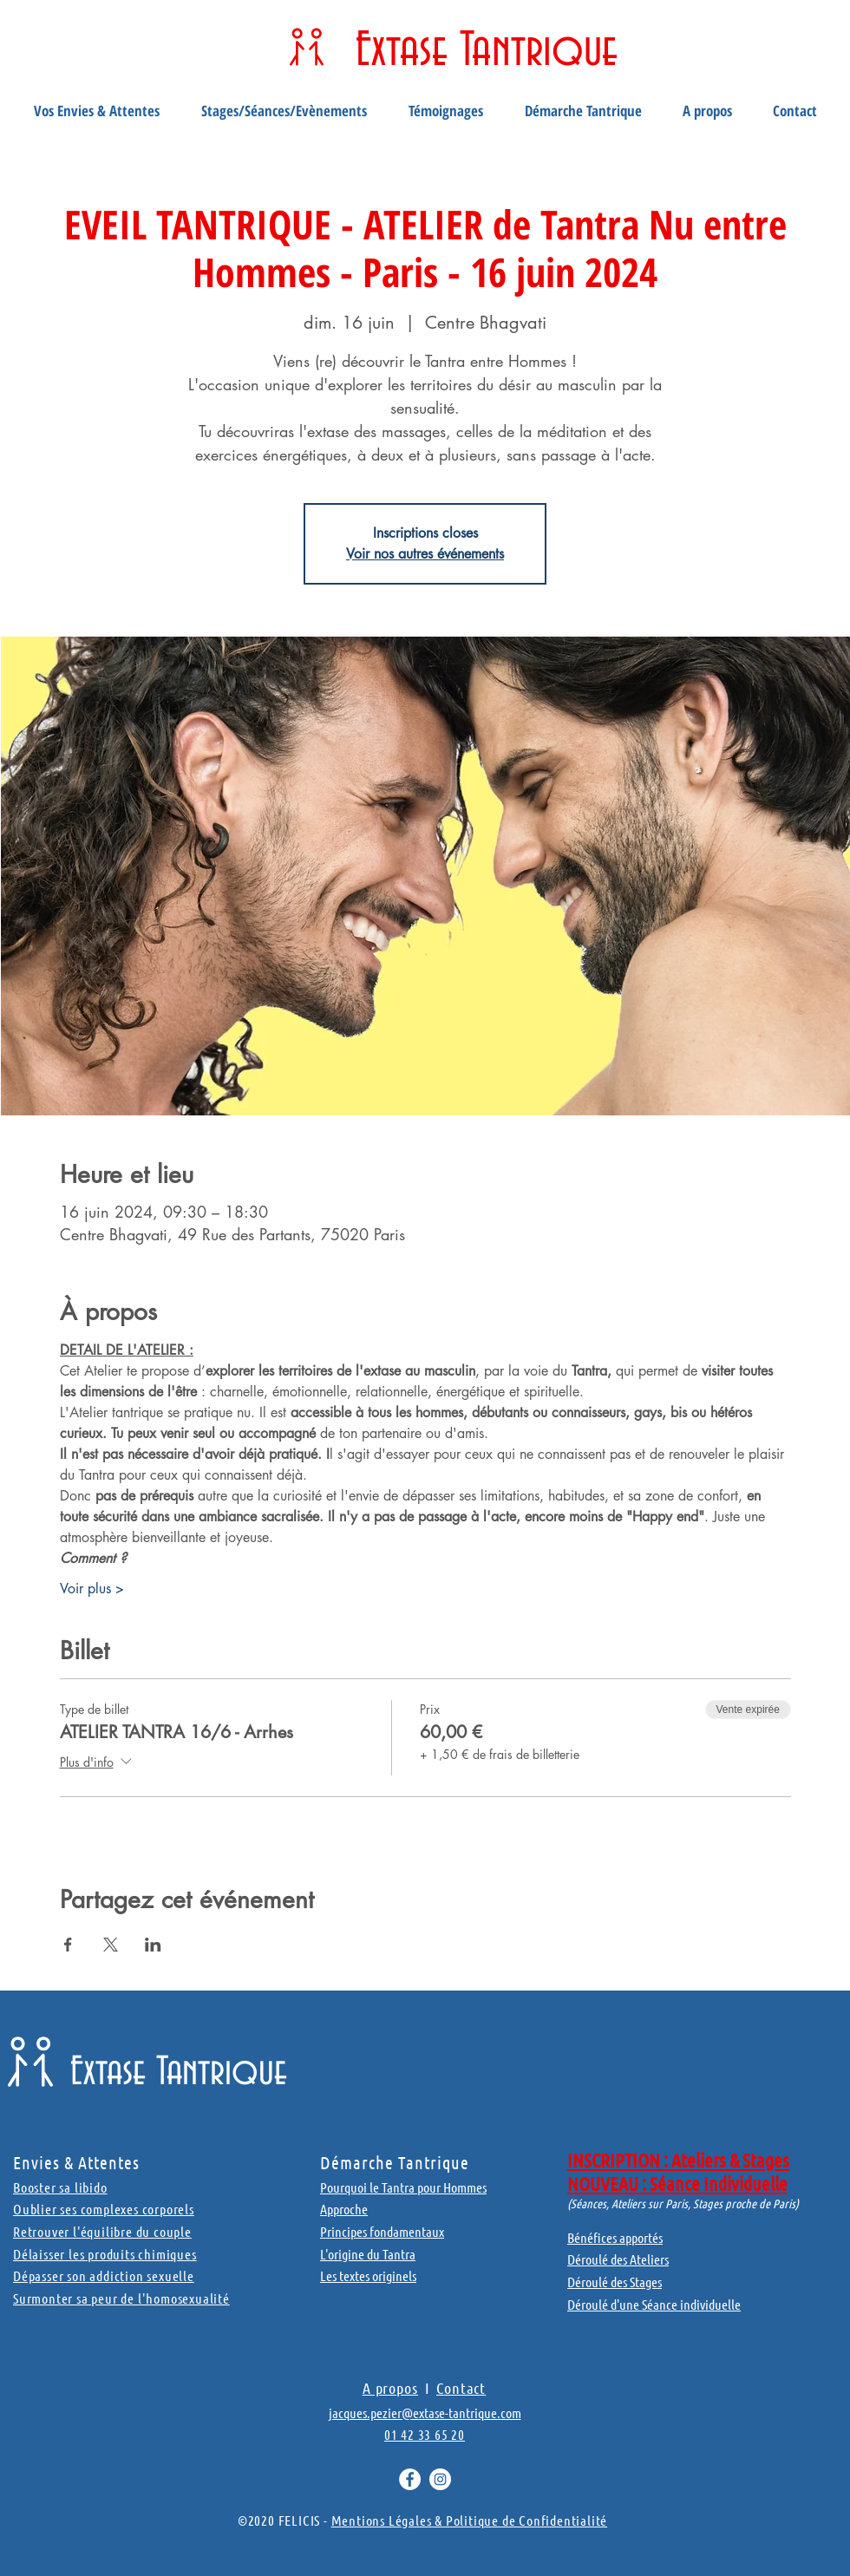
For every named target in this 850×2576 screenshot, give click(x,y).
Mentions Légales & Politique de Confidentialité (469, 2520)
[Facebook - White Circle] (410, 2479)
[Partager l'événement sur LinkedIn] (153, 1945)
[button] (96, 111)
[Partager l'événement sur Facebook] (68, 1945)
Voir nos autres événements (425, 554)
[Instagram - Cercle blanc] (440, 2479)
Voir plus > (92, 1588)
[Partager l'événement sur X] (110, 1945)
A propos (390, 2387)
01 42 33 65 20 (424, 2434)
